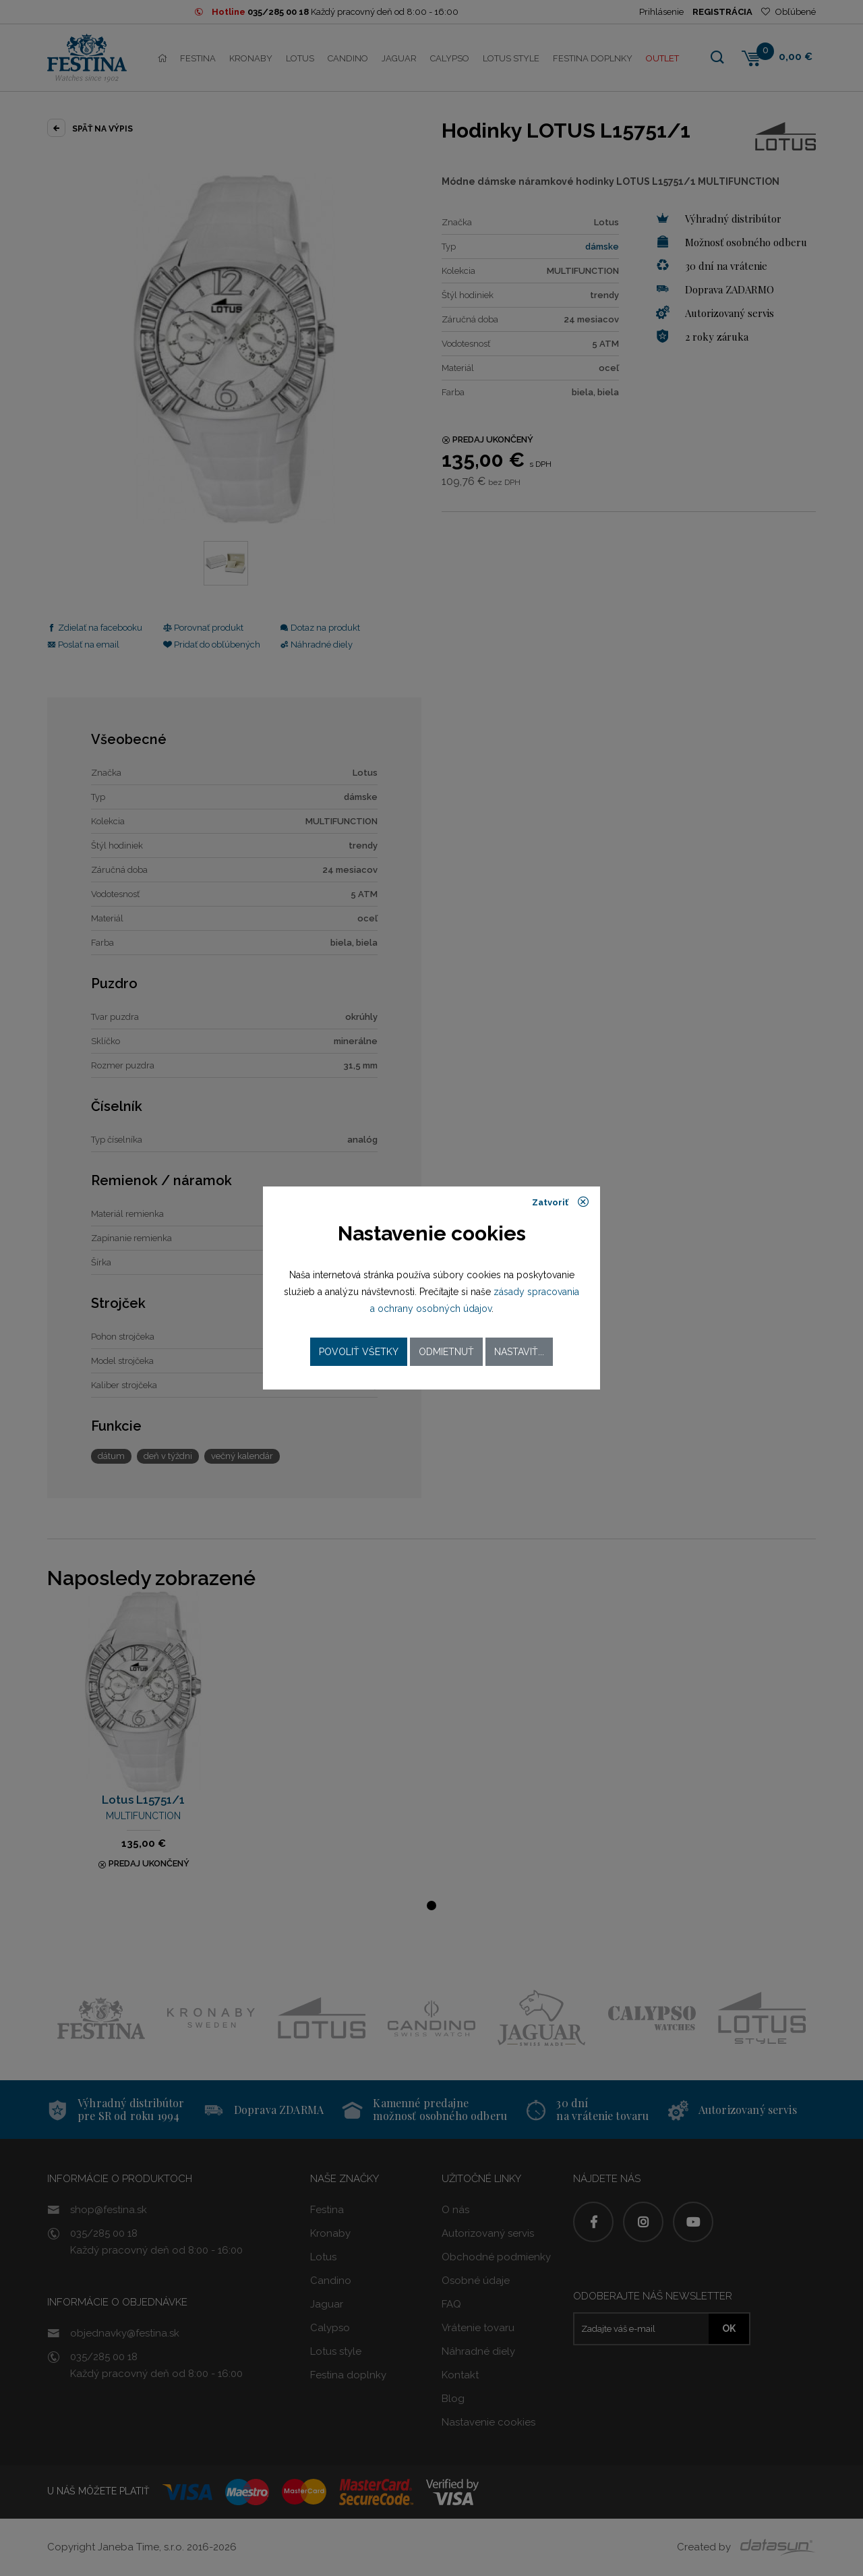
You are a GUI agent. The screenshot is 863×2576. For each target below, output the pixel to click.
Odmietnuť (446, 1351)
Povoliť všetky (358, 1351)
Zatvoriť (560, 1202)
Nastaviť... (519, 1351)
